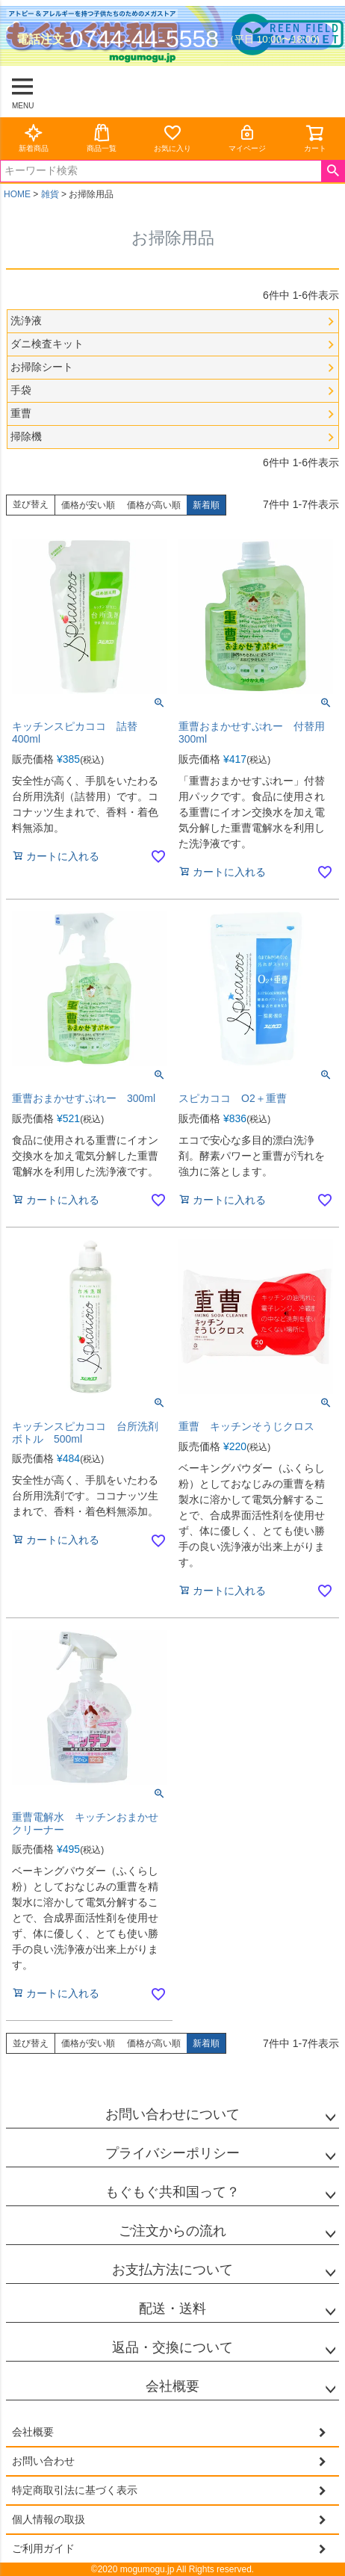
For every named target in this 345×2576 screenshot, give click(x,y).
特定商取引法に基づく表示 (74, 2490)
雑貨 (50, 194)
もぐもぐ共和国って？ (172, 2192)
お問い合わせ (43, 2461)
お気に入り (172, 137)
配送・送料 (172, 2308)
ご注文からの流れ (172, 2230)
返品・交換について (172, 2347)
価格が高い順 (154, 505)
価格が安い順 (88, 505)
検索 (332, 171)
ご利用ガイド (43, 2548)
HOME (17, 194)
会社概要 (172, 2386)
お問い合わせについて (172, 2114)
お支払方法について (172, 2269)
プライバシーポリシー (172, 2153)
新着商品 (34, 137)
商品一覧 (101, 137)
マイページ (247, 137)
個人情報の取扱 (48, 2519)
